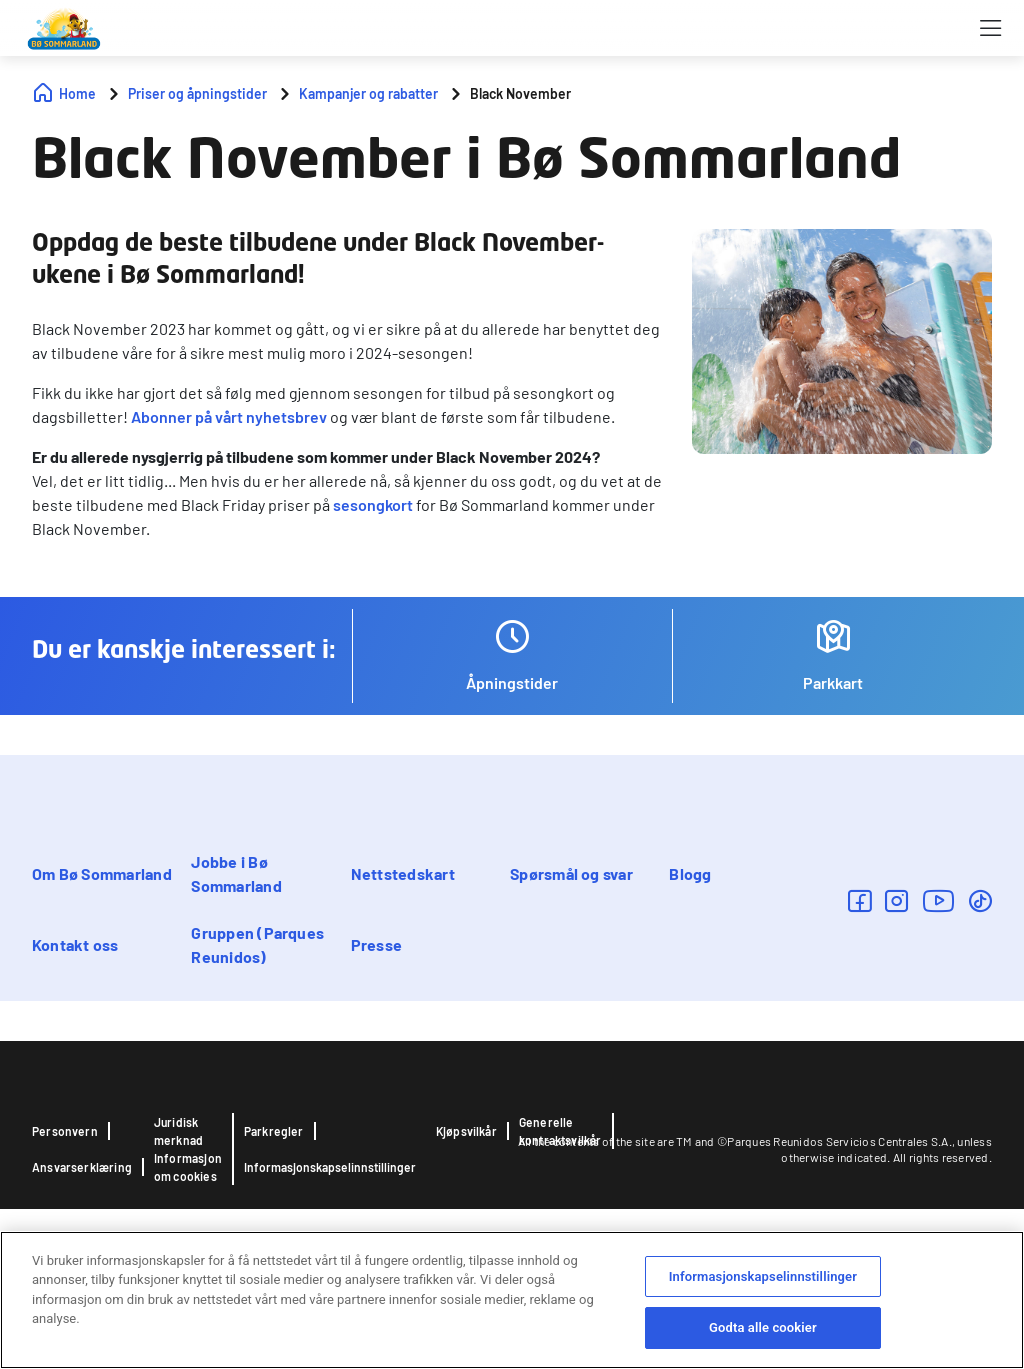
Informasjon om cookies (188, 1167)
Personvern (65, 1131)
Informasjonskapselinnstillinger (330, 1167)
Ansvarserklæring (82, 1167)
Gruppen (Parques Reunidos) (257, 944)
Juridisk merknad (178, 1131)
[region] (512, 1300)
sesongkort (373, 504)
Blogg (690, 873)
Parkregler (274, 1131)
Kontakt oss (75, 944)
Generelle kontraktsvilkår (560, 1131)
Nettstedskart (403, 873)
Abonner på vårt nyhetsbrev (229, 416)
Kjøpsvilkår (466, 1131)
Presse (376, 944)
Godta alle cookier (763, 1327)
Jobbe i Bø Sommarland (236, 873)
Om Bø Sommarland (102, 873)
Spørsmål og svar (571, 873)
